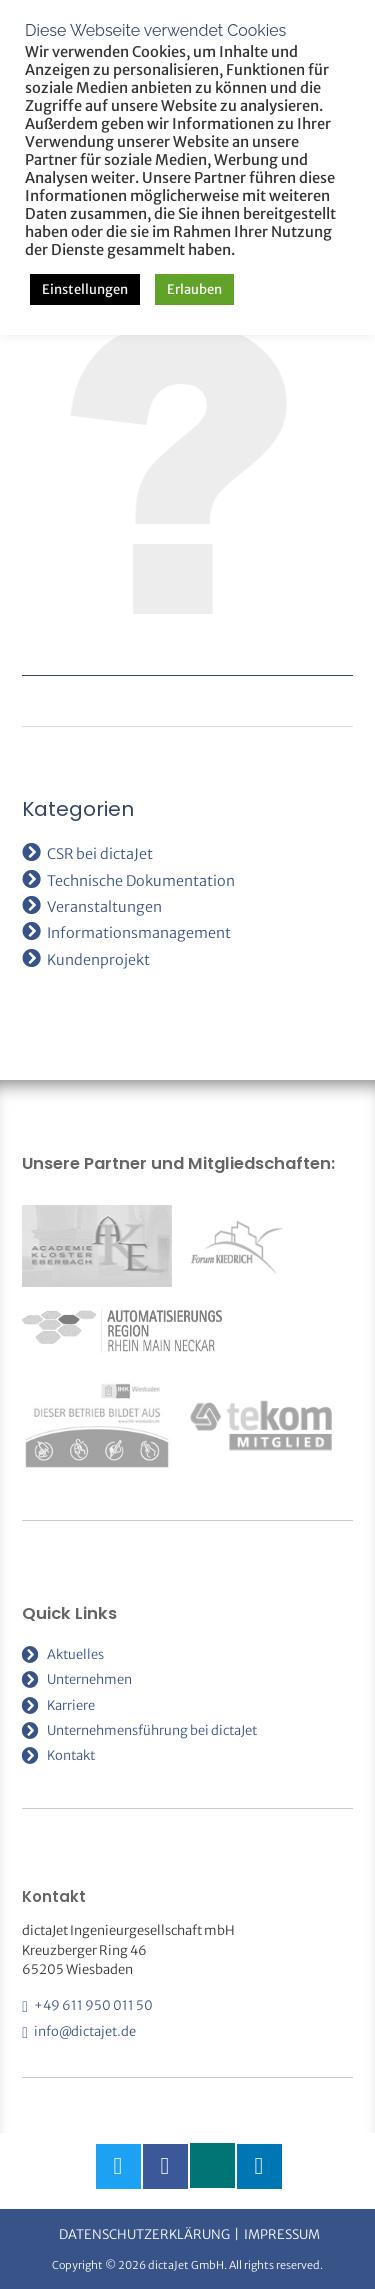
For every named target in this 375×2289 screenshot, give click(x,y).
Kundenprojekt (98, 960)
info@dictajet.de (85, 2031)
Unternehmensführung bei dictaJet (152, 1730)
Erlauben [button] (194, 289)
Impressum (282, 2234)
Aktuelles (75, 1654)
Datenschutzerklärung (144, 2234)
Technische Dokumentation (141, 881)
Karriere (71, 1705)
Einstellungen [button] (85, 289)
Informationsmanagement (139, 933)
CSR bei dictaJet (100, 854)
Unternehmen (89, 1679)
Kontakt (71, 1755)
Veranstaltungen (104, 907)
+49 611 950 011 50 (93, 2005)
